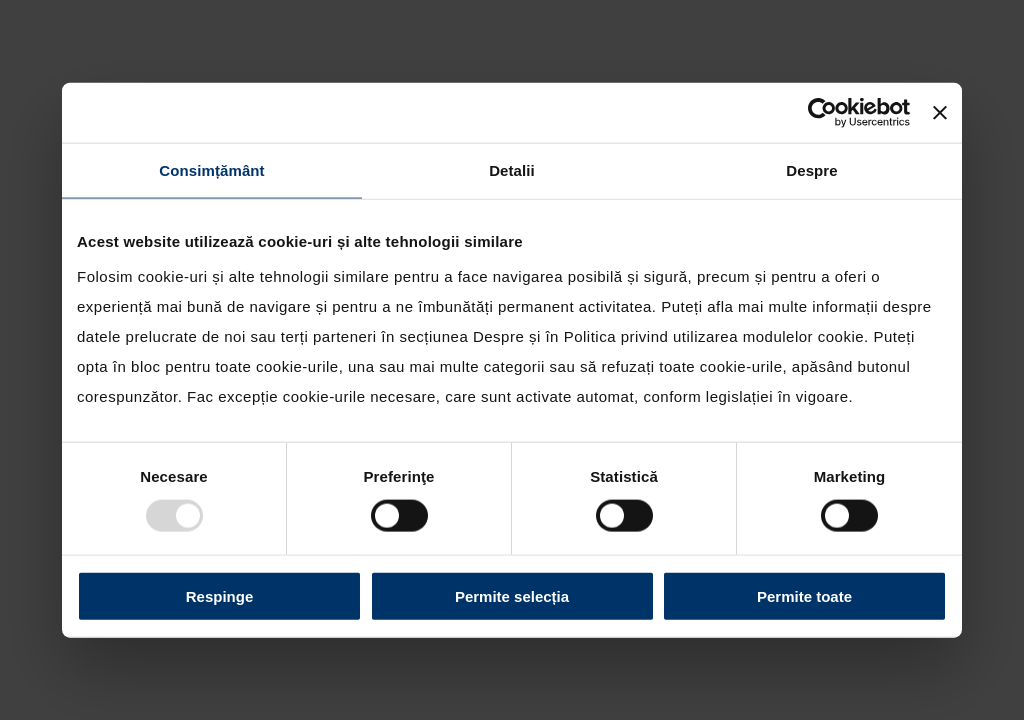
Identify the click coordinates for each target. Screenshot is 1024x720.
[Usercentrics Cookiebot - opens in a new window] (822, 113)
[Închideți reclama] (940, 113)
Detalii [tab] (512, 170)
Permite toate (804, 595)
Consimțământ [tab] (211, 170)
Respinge (220, 595)
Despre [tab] (811, 170)
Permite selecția (512, 595)
